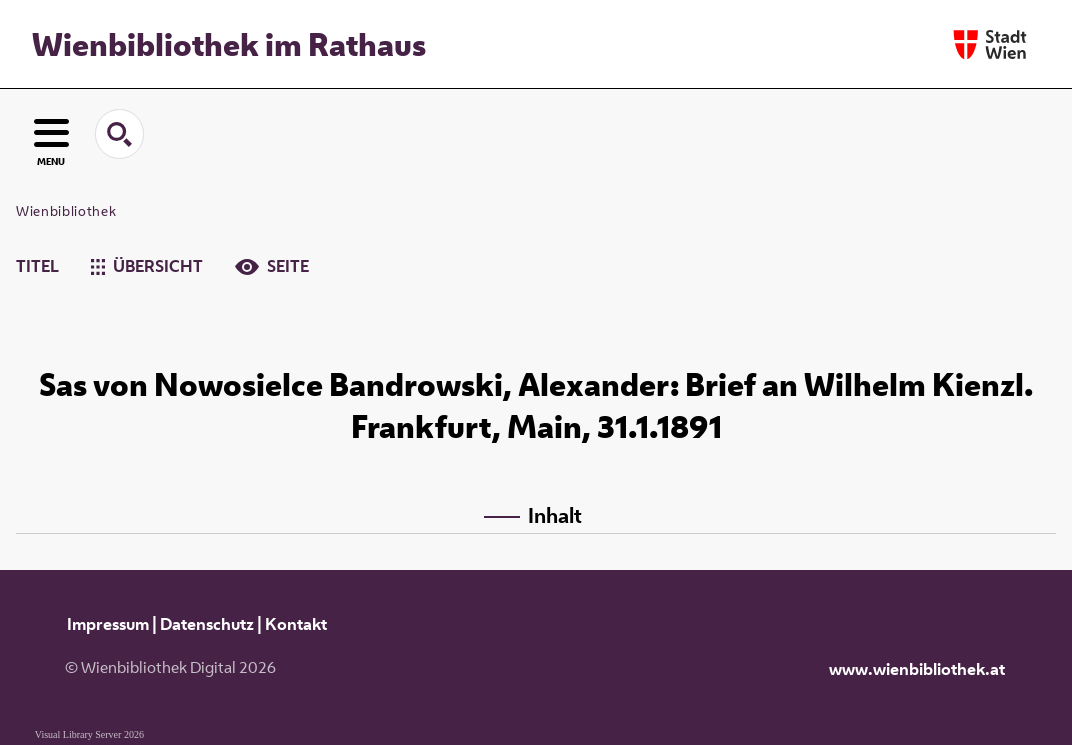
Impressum (108, 624)
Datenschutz (207, 624)
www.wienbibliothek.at (917, 669)
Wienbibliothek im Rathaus (229, 44)
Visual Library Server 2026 (89, 734)
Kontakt (296, 624)
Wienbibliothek (66, 211)
